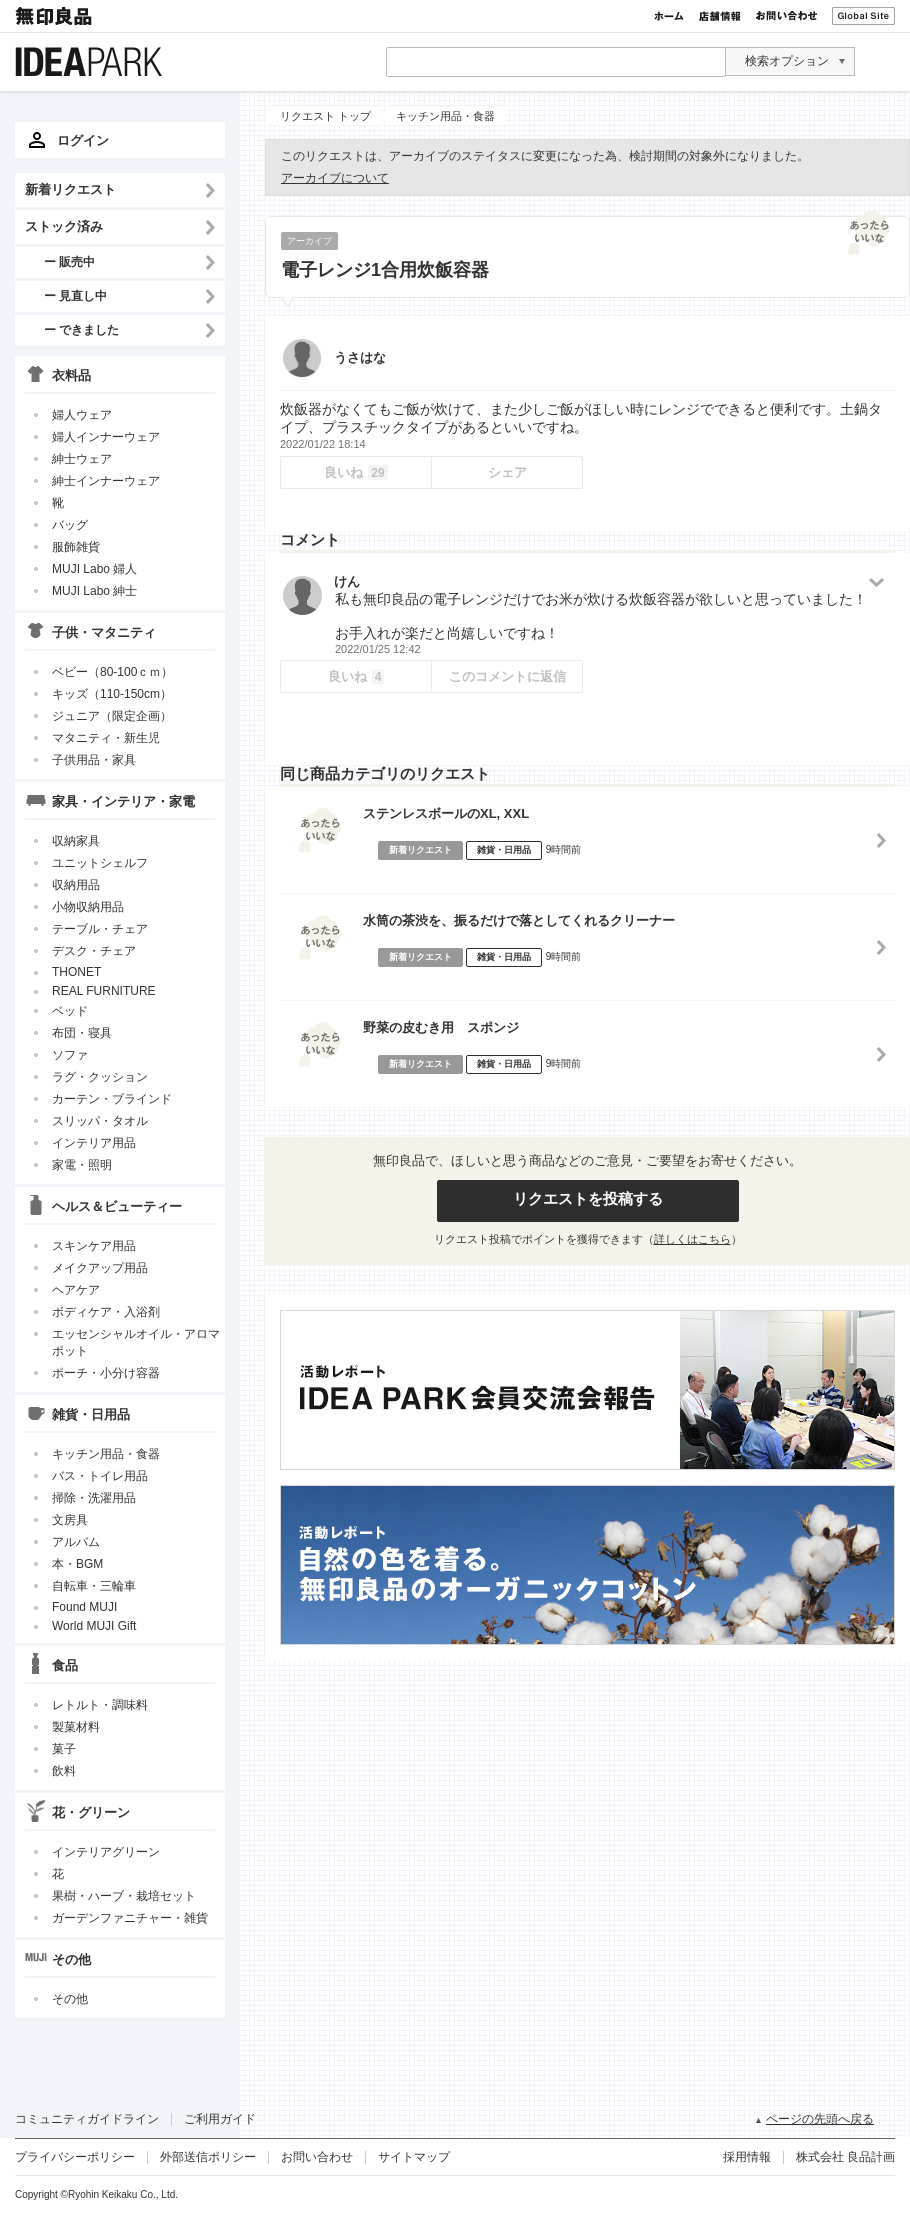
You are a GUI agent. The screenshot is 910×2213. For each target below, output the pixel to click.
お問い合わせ (786, 16)
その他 (70, 1999)
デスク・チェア (94, 951)
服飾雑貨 (76, 547)
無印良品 (55, 16)
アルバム (76, 1542)
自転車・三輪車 (94, 1586)
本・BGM (77, 1564)
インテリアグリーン (106, 1852)
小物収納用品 (88, 907)
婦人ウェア (82, 415)
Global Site (863, 16)
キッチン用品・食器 (106, 1454)
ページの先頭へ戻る (820, 2119)
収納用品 (76, 885)
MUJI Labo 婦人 (94, 569)
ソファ (70, 1055)
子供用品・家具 (94, 760)
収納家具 (76, 841)
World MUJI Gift (94, 1626)
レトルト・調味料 (100, 1705)
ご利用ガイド (220, 2119)
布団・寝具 (82, 1033)
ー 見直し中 (75, 295)
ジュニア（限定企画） (112, 716)
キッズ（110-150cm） (112, 694)
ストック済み (64, 226)
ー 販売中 (69, 261)
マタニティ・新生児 (106, 738)
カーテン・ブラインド (112, 1099)
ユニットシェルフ (100, 863)
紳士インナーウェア (106, 481)
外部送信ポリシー (208, 2157)
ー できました (81, 329)
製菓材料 (76, 1727)
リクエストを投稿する (588, 1198)
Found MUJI (84, 1607)
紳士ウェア (82, 459)
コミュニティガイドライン (87, 2119)
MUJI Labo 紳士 (94, 591)
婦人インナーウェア (106, 437)
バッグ (70, 525)
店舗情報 (720, 16)
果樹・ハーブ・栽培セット (124, 1896)
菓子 (64, 1749)
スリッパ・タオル (100, 1121)
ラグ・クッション (100, 1077)
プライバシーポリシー (75, 2157)
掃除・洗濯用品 (94, 1498)
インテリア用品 (94, 1143)
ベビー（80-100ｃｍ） (112, 672)
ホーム (669, 16)
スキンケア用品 (94, 1246)
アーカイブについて (335, 178)
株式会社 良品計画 (845, 2157)
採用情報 (747, 2157)
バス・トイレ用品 (100, 1476)
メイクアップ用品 (100, 1268)
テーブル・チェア (100, 929)
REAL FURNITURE (104, 991)
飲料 (64, 1771)
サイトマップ (414, 2157)
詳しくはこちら (692, 1239)
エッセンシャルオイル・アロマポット (136, 1342)
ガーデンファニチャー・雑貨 (130, 1918)
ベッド (70, 1011)
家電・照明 (82, 1165)
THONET (76, 972)
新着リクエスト (70, 189)
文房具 (70, 1520)
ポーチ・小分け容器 (106, 1373)
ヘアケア (76, 1290)
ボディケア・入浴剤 (106, 1312)
